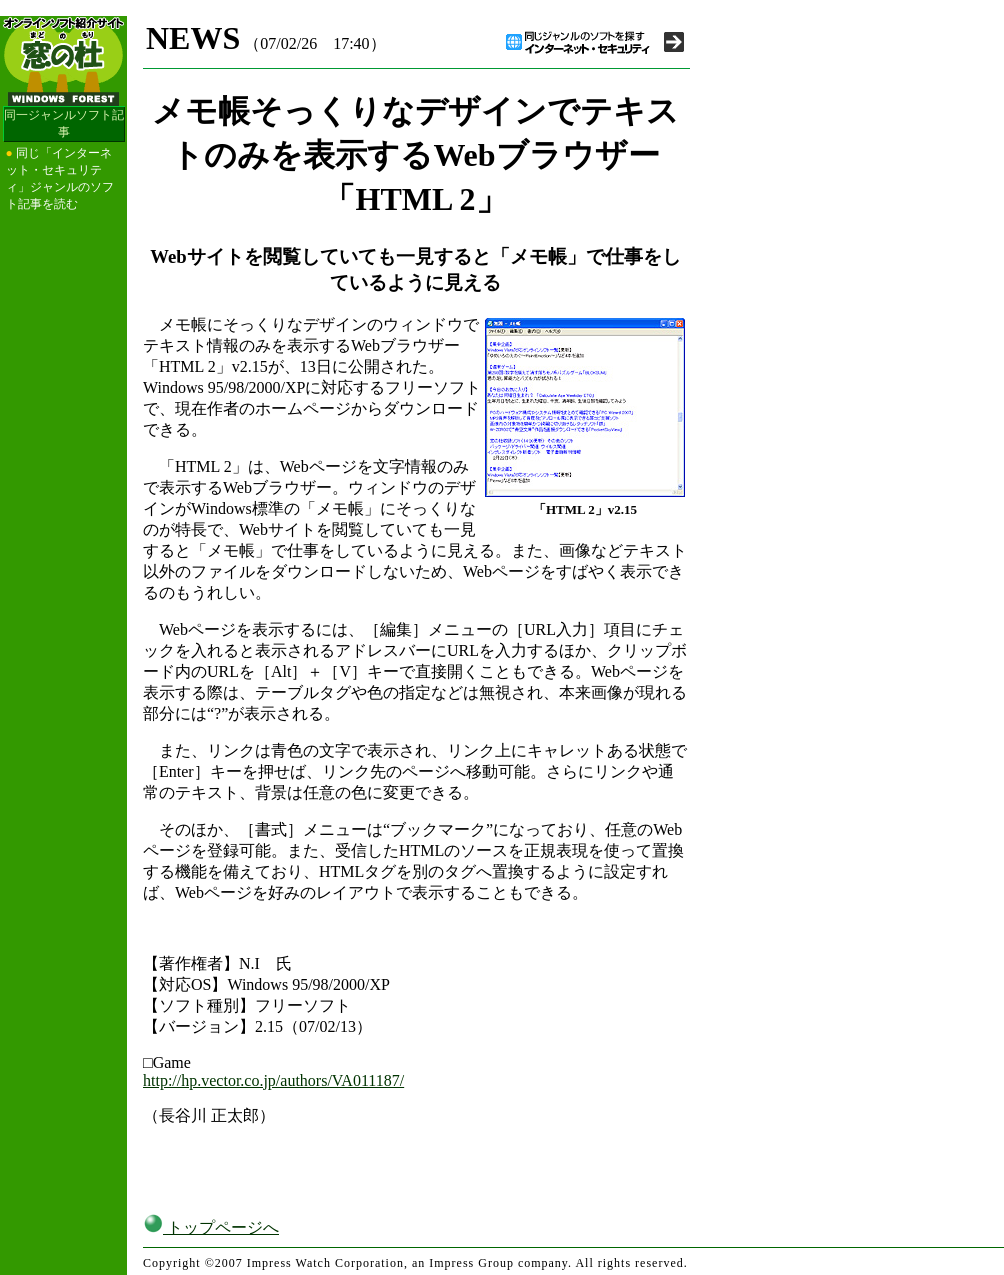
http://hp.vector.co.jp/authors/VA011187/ (273, 1080)
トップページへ (211, 1227)
